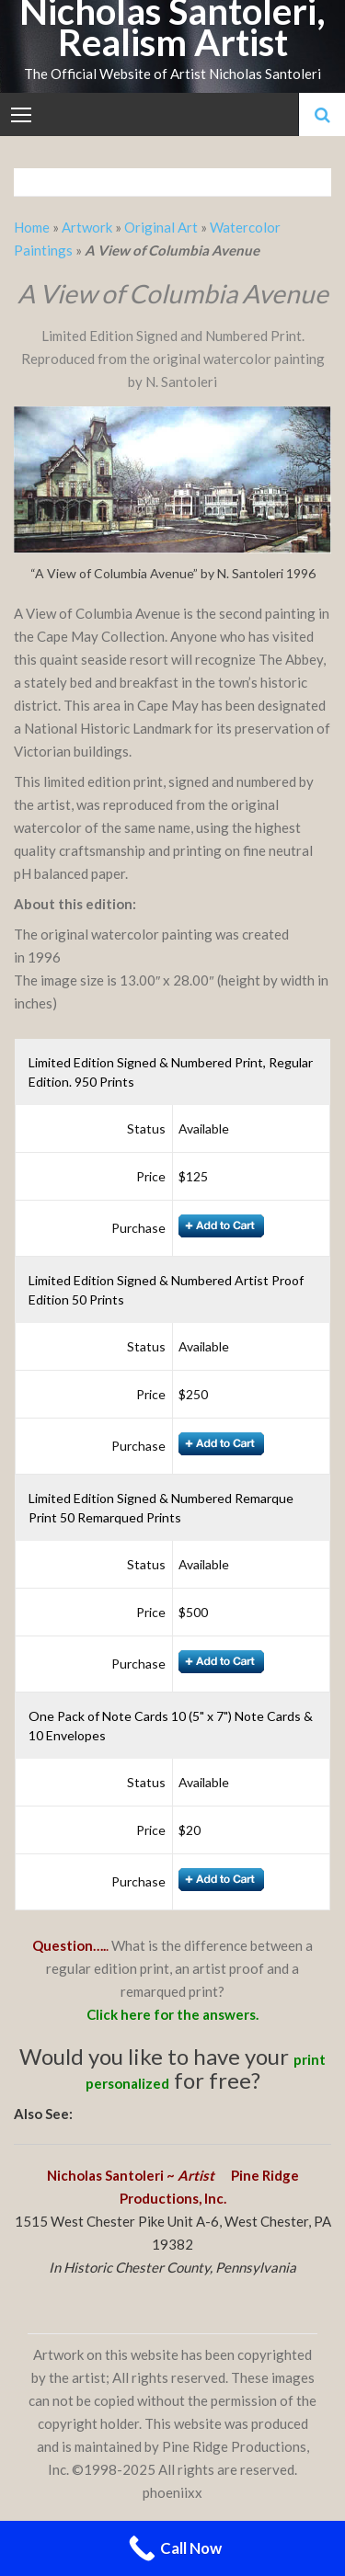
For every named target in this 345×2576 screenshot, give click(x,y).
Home (33, 227)
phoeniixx (172, 2492)
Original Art (161, 227)
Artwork (87, 227)
